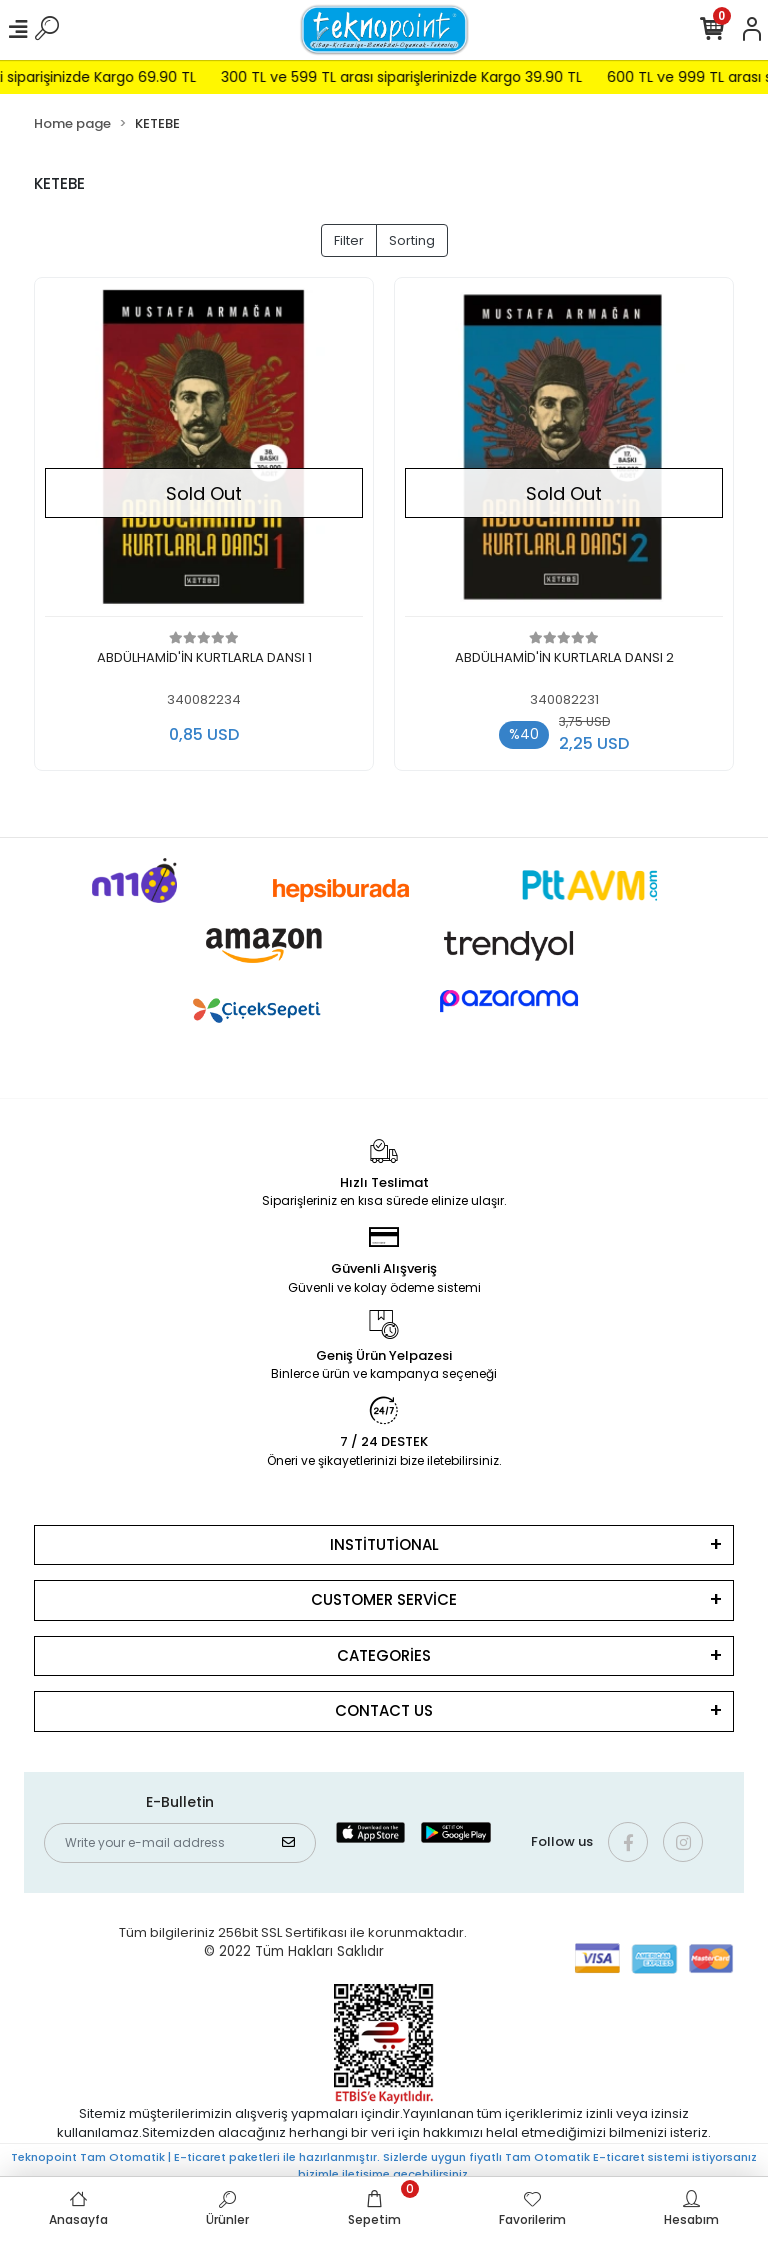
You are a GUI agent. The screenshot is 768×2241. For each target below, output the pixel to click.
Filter (349, 240)
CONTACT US (384, 1710)
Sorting (412, 240)
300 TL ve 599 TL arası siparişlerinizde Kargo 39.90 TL (429, 77)
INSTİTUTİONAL (384, 1544)
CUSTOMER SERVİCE (384, 1599)
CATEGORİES (384, 1655)
